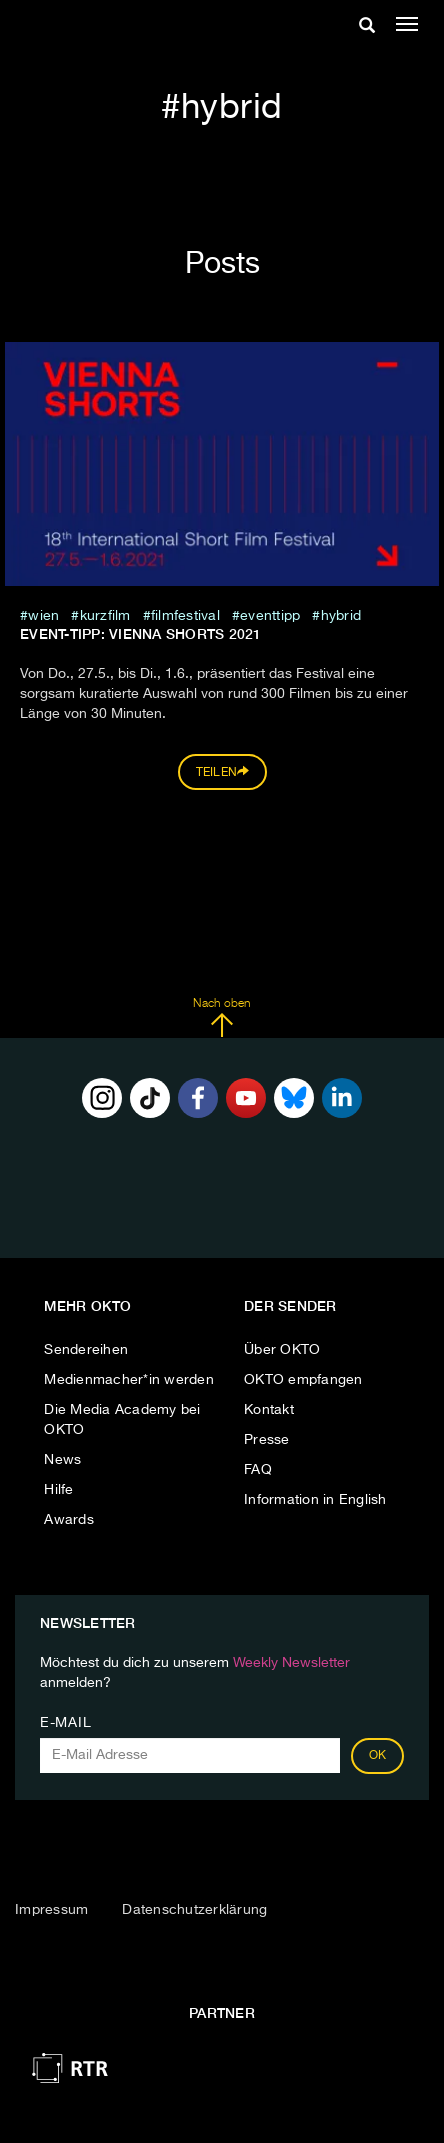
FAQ (258, 1470)
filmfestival (185, 616)
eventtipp (270, 616)
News (62, 1460)
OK (378, 1756)
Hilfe (58, 1490)
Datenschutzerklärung (194, 1910)
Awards (69, 1520)
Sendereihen (86, 1350)
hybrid (341, 616)
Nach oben (221, 1018)
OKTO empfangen (303, 1380)
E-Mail (65, 1723)
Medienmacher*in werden (129, 1380)
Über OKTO (282, 1350)
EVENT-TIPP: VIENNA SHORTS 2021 (141, 634)
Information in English (315, 1500)
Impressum (51, 1910)
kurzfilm (105, 616)
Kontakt (269, 1410)
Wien (43, 616)
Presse (267, 1440)
